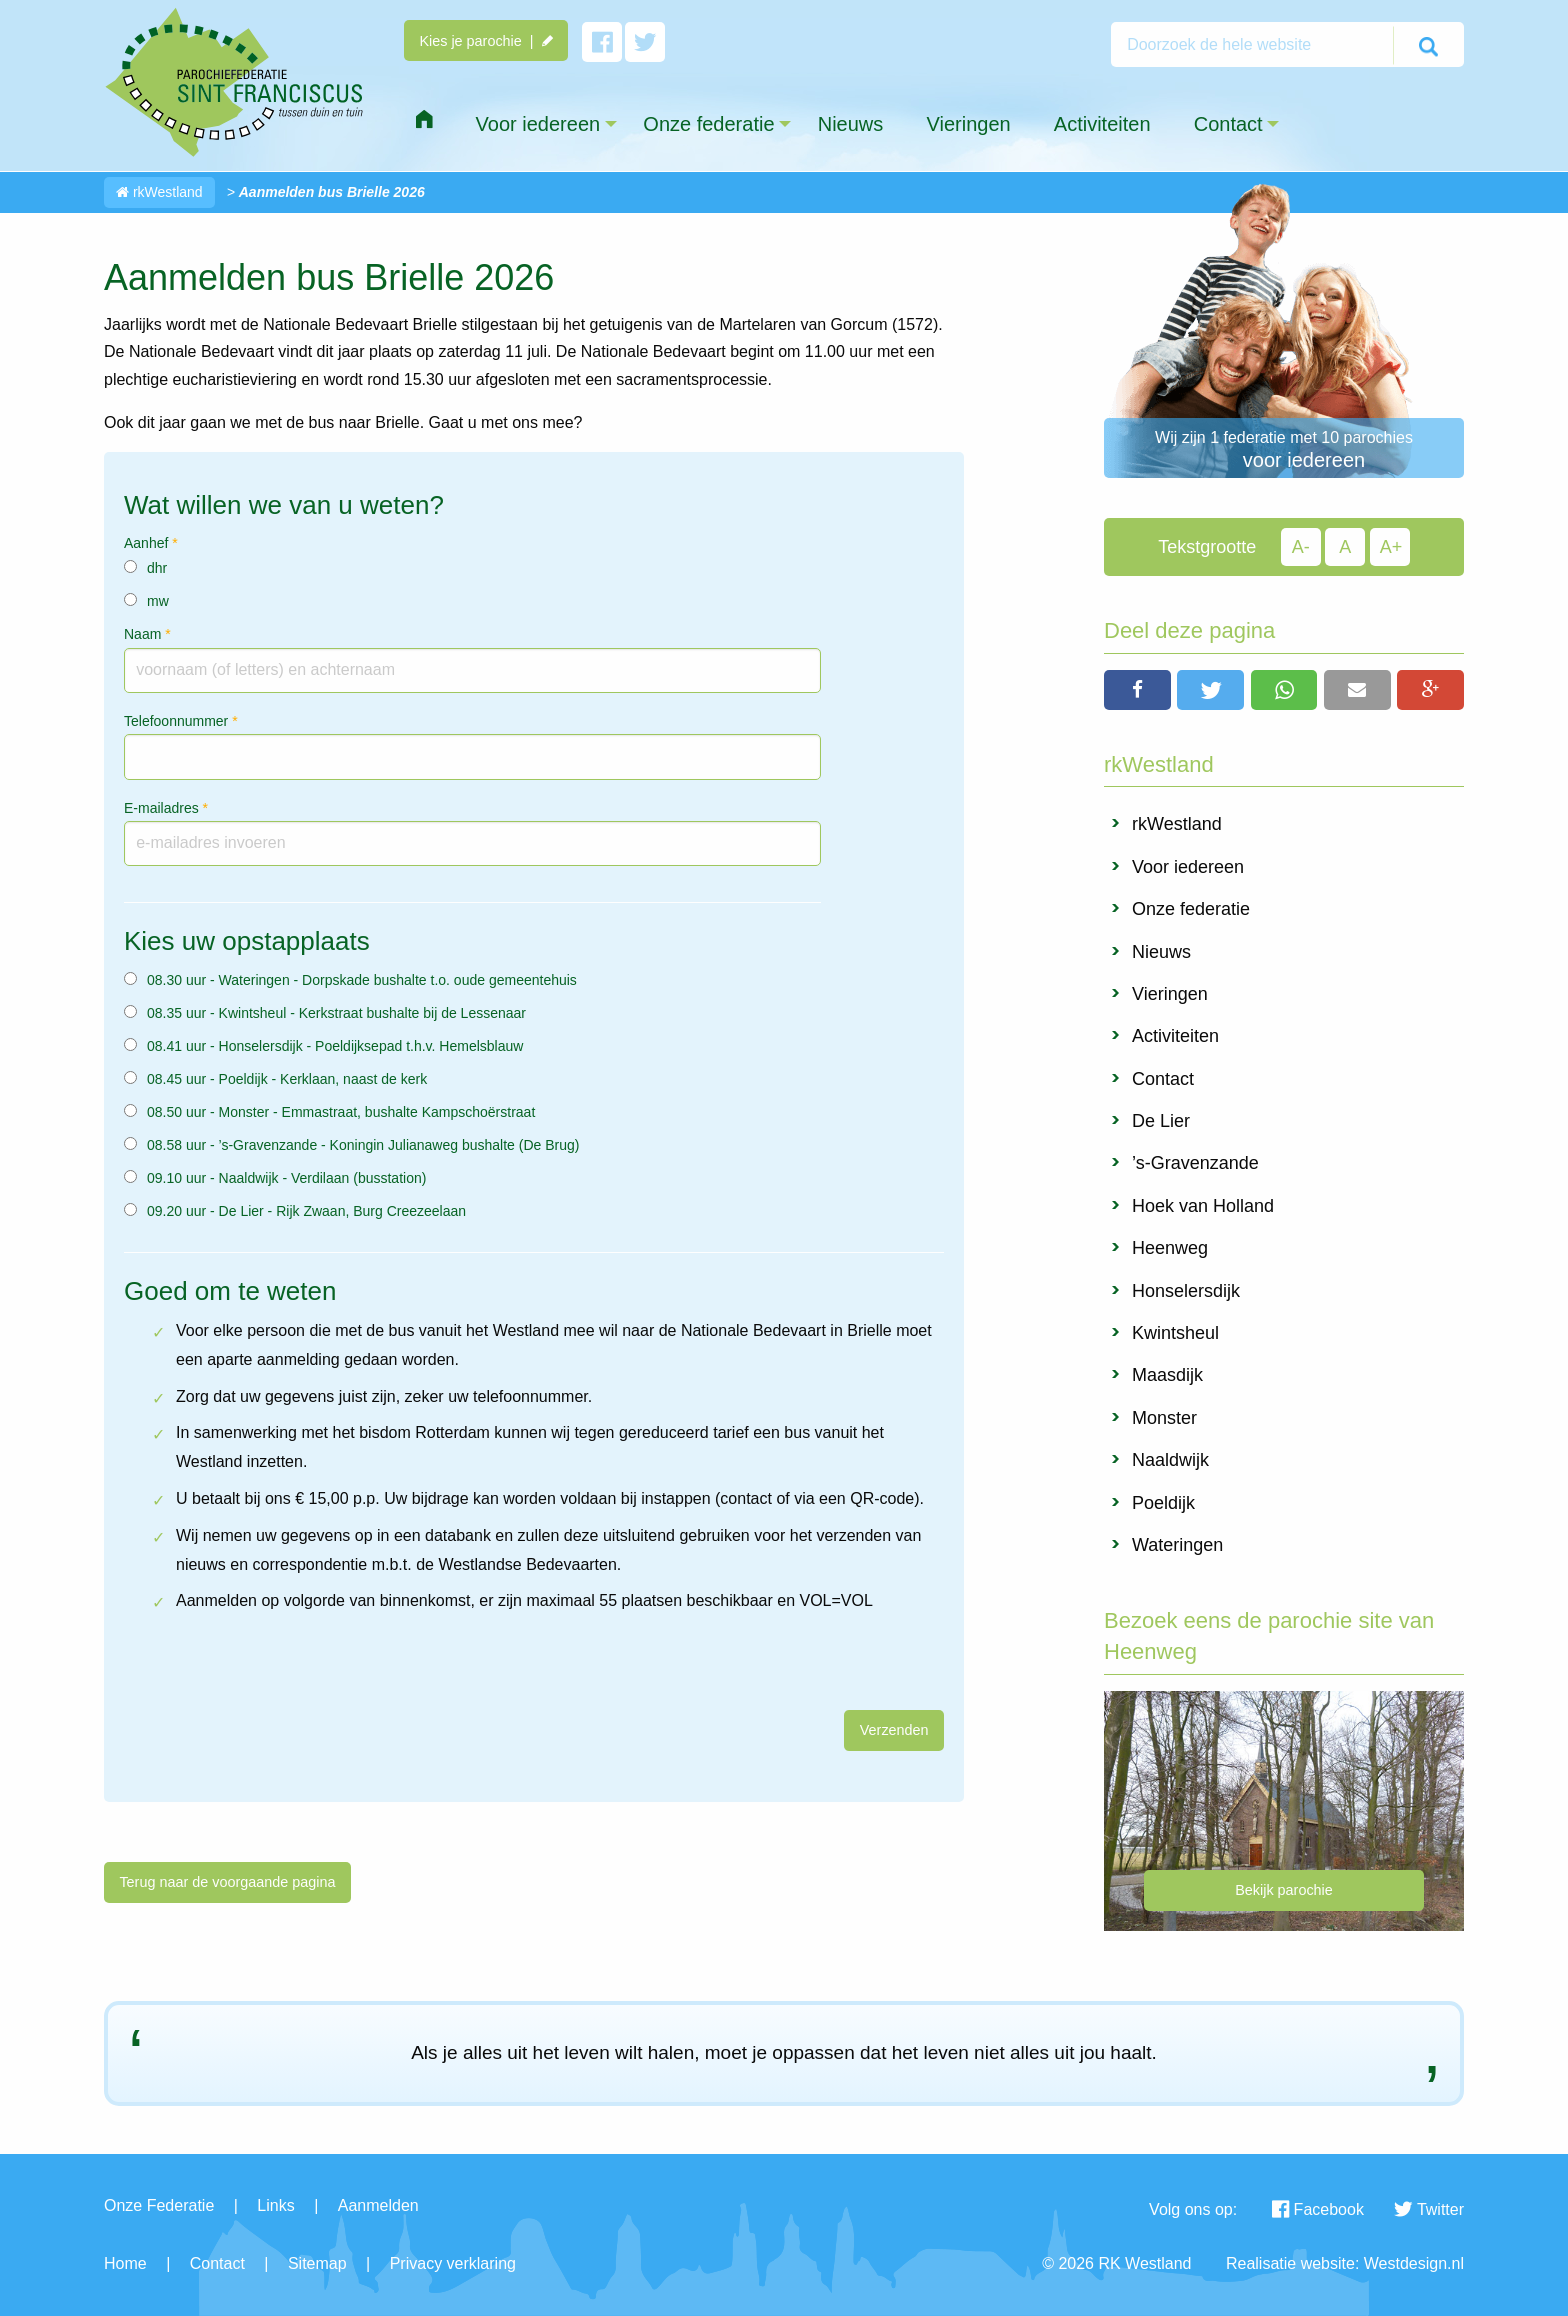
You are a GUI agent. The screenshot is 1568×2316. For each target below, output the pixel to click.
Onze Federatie (159, 2205)
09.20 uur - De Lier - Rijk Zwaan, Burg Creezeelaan (306, 1211)
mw (158, 601)
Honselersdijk (1186, 1291)
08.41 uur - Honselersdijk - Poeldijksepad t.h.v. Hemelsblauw (335, 1046)
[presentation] (256, 1671)
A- (1301, 547)
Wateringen (1177, 1545)
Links (275, 2205)
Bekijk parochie (1284, 1890)
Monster (1164, 1418)
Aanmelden (378, 2205)
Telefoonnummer (181, 721)
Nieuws (1161, 952)
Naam (147, 634)
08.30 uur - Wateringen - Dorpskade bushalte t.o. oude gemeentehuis (362, 980)
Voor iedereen (1188, 867)
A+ (1391, 547)
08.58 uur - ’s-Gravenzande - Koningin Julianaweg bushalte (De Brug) (363, 1145)
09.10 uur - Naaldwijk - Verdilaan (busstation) (286, 1178)
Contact (1163, 1079)
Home (125, 2263)
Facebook (1318, 2209)
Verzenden (894, 1730)
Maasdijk (1167, 1375)
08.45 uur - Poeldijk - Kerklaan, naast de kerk (287, 1079)
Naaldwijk (1170, 1460)
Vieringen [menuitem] (968, 124)
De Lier (1161, 1121)
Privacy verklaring (453, 2263)
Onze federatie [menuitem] (708, 124)
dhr (157, 568)
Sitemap (317, 2263)
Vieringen (1170, 994)
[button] (1137, 690)
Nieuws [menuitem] (851, 124)
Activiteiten (1175, 1036)
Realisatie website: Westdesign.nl (1345, 2263)
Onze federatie (1191, 909)
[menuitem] (424, 120)
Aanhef (151, 543)
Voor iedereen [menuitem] (538, 124)
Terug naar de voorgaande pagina (227, 1882)
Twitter (1429, 2209)
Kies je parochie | (485, 41)
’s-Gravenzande (1195, 1163)
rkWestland (159, 192)
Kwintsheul (1175, 1333)
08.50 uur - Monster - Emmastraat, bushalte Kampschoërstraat (341, 1112)
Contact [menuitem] (1228, 124)
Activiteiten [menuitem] (1102, 124)
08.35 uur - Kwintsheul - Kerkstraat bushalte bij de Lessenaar (336, 1013)
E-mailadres (166, 808)
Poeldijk (1163, 1503)
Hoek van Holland (1203, 1206)
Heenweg (1170, 1248)
